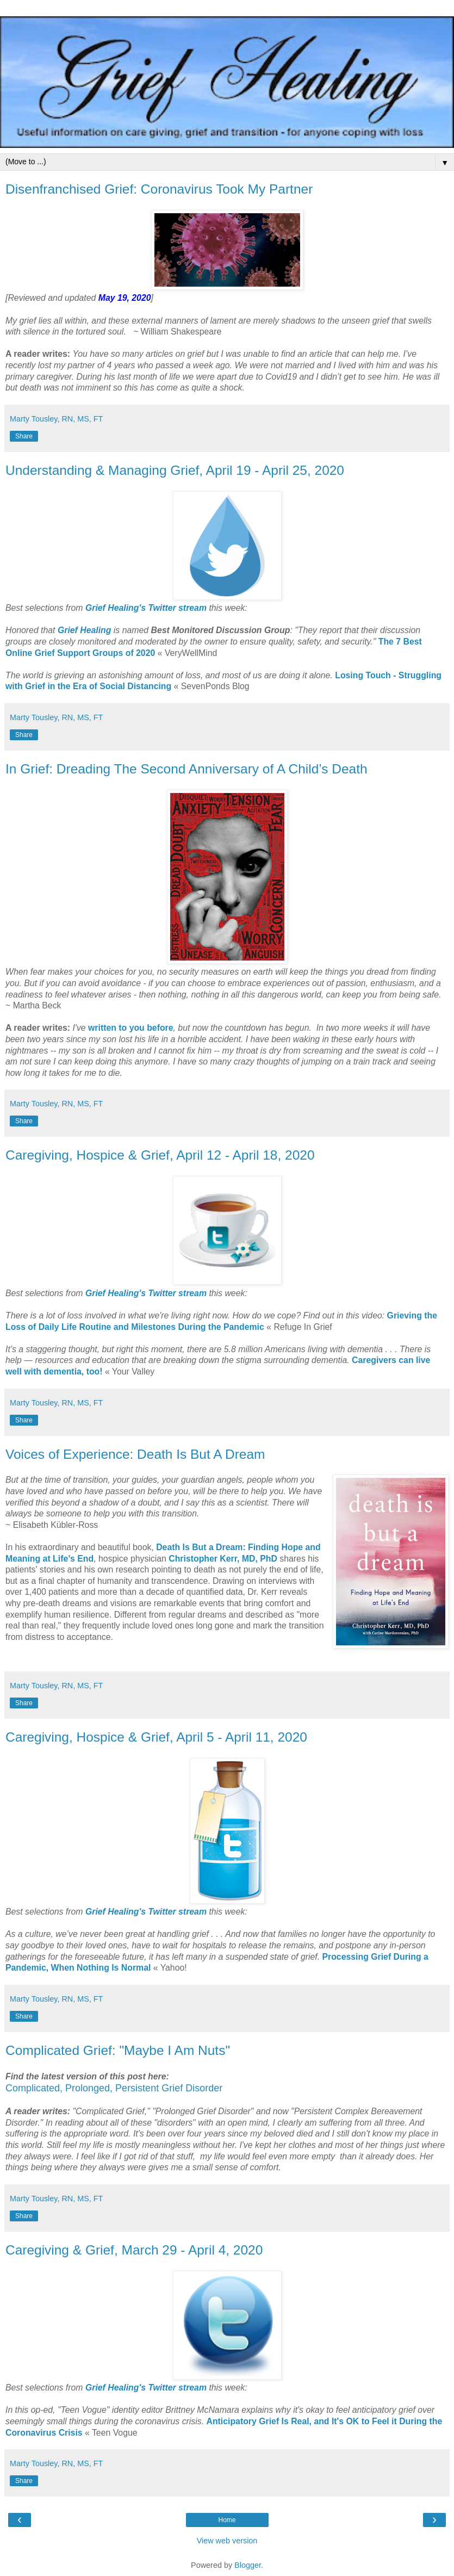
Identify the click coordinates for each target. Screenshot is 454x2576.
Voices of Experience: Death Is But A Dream (135, 1454)
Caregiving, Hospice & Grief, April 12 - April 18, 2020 (160, 1155)
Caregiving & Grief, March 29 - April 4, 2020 (134, 2250)
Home (226, 2520)
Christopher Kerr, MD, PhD (223, 1558)
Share (24, 436)
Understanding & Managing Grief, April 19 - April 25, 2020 (174, 470)
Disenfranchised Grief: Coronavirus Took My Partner (159, 189)
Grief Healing (84, 630)
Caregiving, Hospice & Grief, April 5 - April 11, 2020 (156, 1737)
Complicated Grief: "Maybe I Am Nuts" (117, 2050)
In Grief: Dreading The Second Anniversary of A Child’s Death (186, 768)
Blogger (247, 2565)
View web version (227, 2540)
